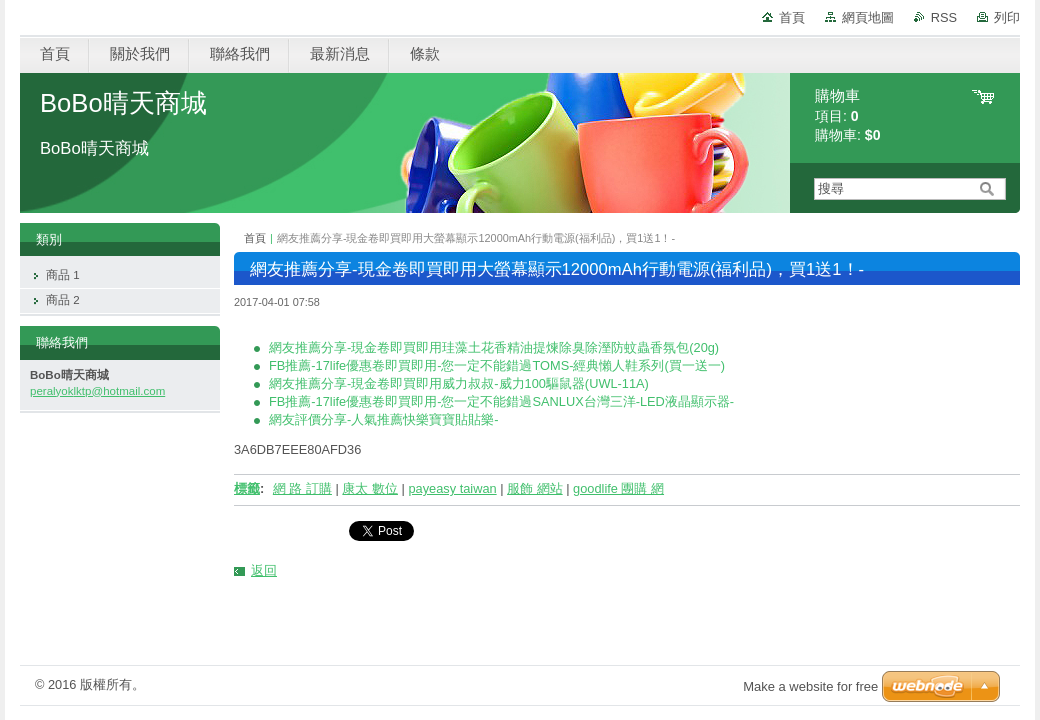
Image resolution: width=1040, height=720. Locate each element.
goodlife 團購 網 (618, 488)
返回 (264, 570)
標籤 (247, 488)
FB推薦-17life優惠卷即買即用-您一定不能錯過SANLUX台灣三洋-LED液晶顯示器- (501, 401)
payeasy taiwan (452, 488)
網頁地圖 (868, 17)
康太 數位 (370, 488)
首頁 (792, 17)
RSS (944, 17)
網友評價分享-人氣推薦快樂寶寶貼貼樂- (384, 419)
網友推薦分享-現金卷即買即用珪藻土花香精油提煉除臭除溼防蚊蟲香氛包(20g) (494, 347)
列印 (1007, 17)
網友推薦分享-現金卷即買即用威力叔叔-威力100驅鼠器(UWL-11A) (459, 383)
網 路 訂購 (302, 488)
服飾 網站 (535, 488)
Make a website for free (810, 686)
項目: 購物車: (848, 115)
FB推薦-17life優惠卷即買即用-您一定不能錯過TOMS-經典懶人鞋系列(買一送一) (497, 365)
